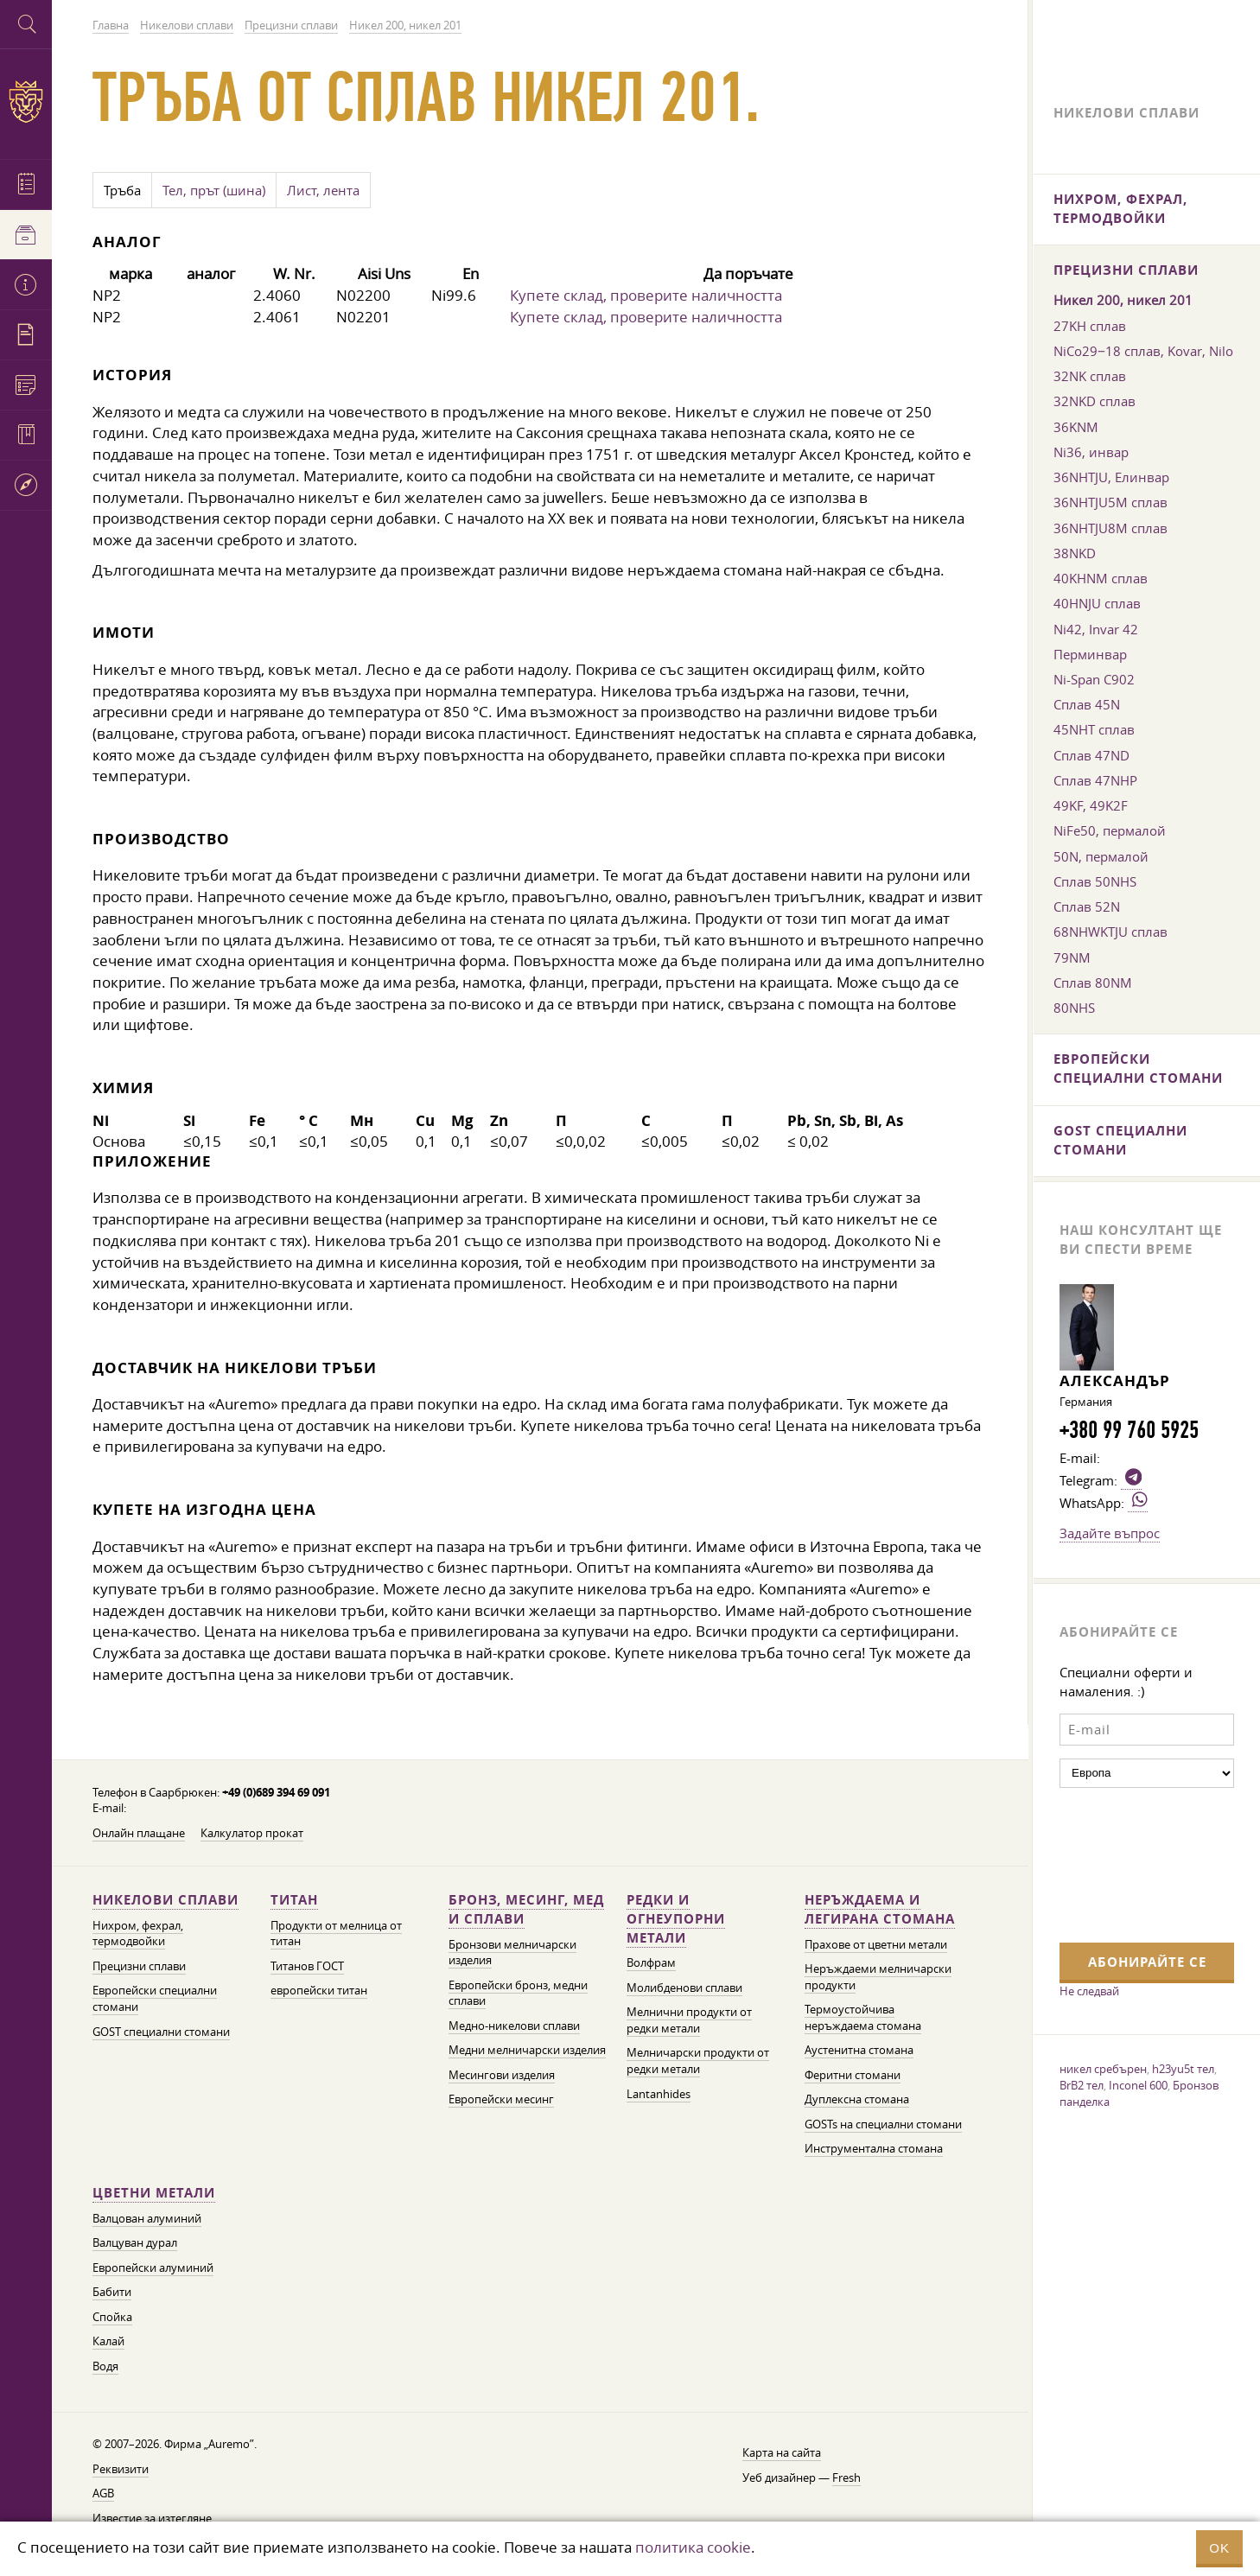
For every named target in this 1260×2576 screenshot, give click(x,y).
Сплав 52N (1086, 906)
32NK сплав (1089, 376)
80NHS (1074, 1007)
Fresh (846, 2478)
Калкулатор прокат (251, 1833)
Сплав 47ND (1091, 755)
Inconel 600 (1138, 2085)
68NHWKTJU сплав (1110, 931)
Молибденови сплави (684, 1988)
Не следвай (1089, 1991)
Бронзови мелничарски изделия (512, 1953)
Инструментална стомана (874, 2148)
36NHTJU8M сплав (1110, 528)
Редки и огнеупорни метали (676, 1919)
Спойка (112, 2317)
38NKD (1074, 553)
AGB (103, 2493)
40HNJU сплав (1097, 603)
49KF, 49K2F (1090, 805)
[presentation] (1130, 1863)
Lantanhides (658, 2094)
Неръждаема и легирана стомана (880, 1909)
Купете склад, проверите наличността (646, 295)
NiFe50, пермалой (1109, 830)
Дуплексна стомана (857, 2099)
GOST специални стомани (161, 2032)
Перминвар (1090, 654)
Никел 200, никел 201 (1123, 299)
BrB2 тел (1082, 2085)
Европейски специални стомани (1138, 1068)
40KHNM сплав (1100, 578)
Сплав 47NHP (1095, 780)
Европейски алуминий (152, 2268)
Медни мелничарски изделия (527, 2050)
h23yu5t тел (1183, 2069)
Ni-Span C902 (1094, 679)
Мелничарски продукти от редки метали (698, 2061)
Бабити (111, 2292)
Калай (108, 2341)
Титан (294, 1900)
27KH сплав (1089, 325)
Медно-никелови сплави (514, 2026)
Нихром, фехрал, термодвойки (137, 1933)
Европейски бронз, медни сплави (518, 1993)
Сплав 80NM (1092, 982)
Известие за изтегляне (152, 2518)
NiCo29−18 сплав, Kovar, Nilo (1143, 350)
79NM (1072, 957)
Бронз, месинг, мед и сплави (526, 1909)
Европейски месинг (501, 2099)
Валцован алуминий (146, 2218)
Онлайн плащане (138, 1833)
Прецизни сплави (139, 1966)
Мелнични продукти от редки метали (689, 2020)
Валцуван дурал (134, 2243)
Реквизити (120, 2469)
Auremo (26, 101)
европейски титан (318, 1990)
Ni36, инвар (1091, 452)
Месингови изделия (502, 2075)
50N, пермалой (1101, 856)
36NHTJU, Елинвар (1111, 477)
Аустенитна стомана (859, 2050)
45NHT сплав (1094, 729)
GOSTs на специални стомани (883, 2124)
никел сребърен (1103, 2069)
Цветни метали (153, 2193)
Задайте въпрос (1110, 1533)
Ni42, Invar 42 (1095, 629)
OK (1219, 2548)
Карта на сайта (781, 2453)
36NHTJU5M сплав (1110, 502)
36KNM (1075, 427)
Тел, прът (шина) (213, 190)
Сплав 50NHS (1094, 881)
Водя (105, 2366)
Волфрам (651, 1963)
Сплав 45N (1086, 704)
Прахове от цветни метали (876, 1944)
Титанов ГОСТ (307, 1966)
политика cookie (693, 2547)
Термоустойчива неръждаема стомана (863, 2017)
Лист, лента (323, 190)
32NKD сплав (1094, 401)
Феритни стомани (852, 2075)
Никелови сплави (165, 1900)
